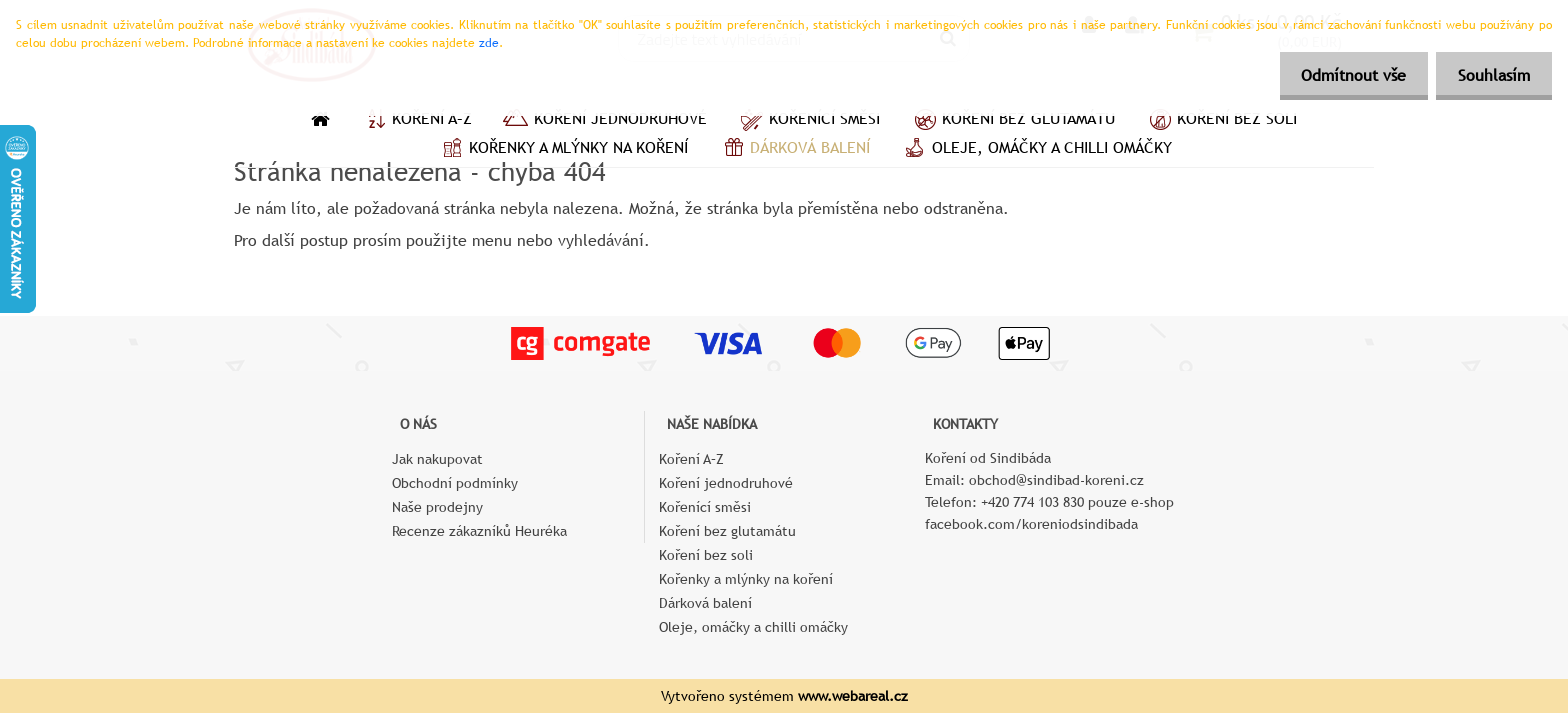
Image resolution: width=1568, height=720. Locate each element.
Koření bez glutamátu (1012, 121)
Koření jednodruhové (604, 121)
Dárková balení (794, 150)
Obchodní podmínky (455, 483)
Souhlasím (1491, 75)
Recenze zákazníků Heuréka (479, 531)
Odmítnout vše (1344, 75)
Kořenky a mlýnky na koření (562, 150)
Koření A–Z (416, 121)
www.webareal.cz (853, 696)
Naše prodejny (437, 507)
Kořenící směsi (808, 121)
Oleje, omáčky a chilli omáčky (1036, 150)
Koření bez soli (1221, 121)
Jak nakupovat (437, 459)
